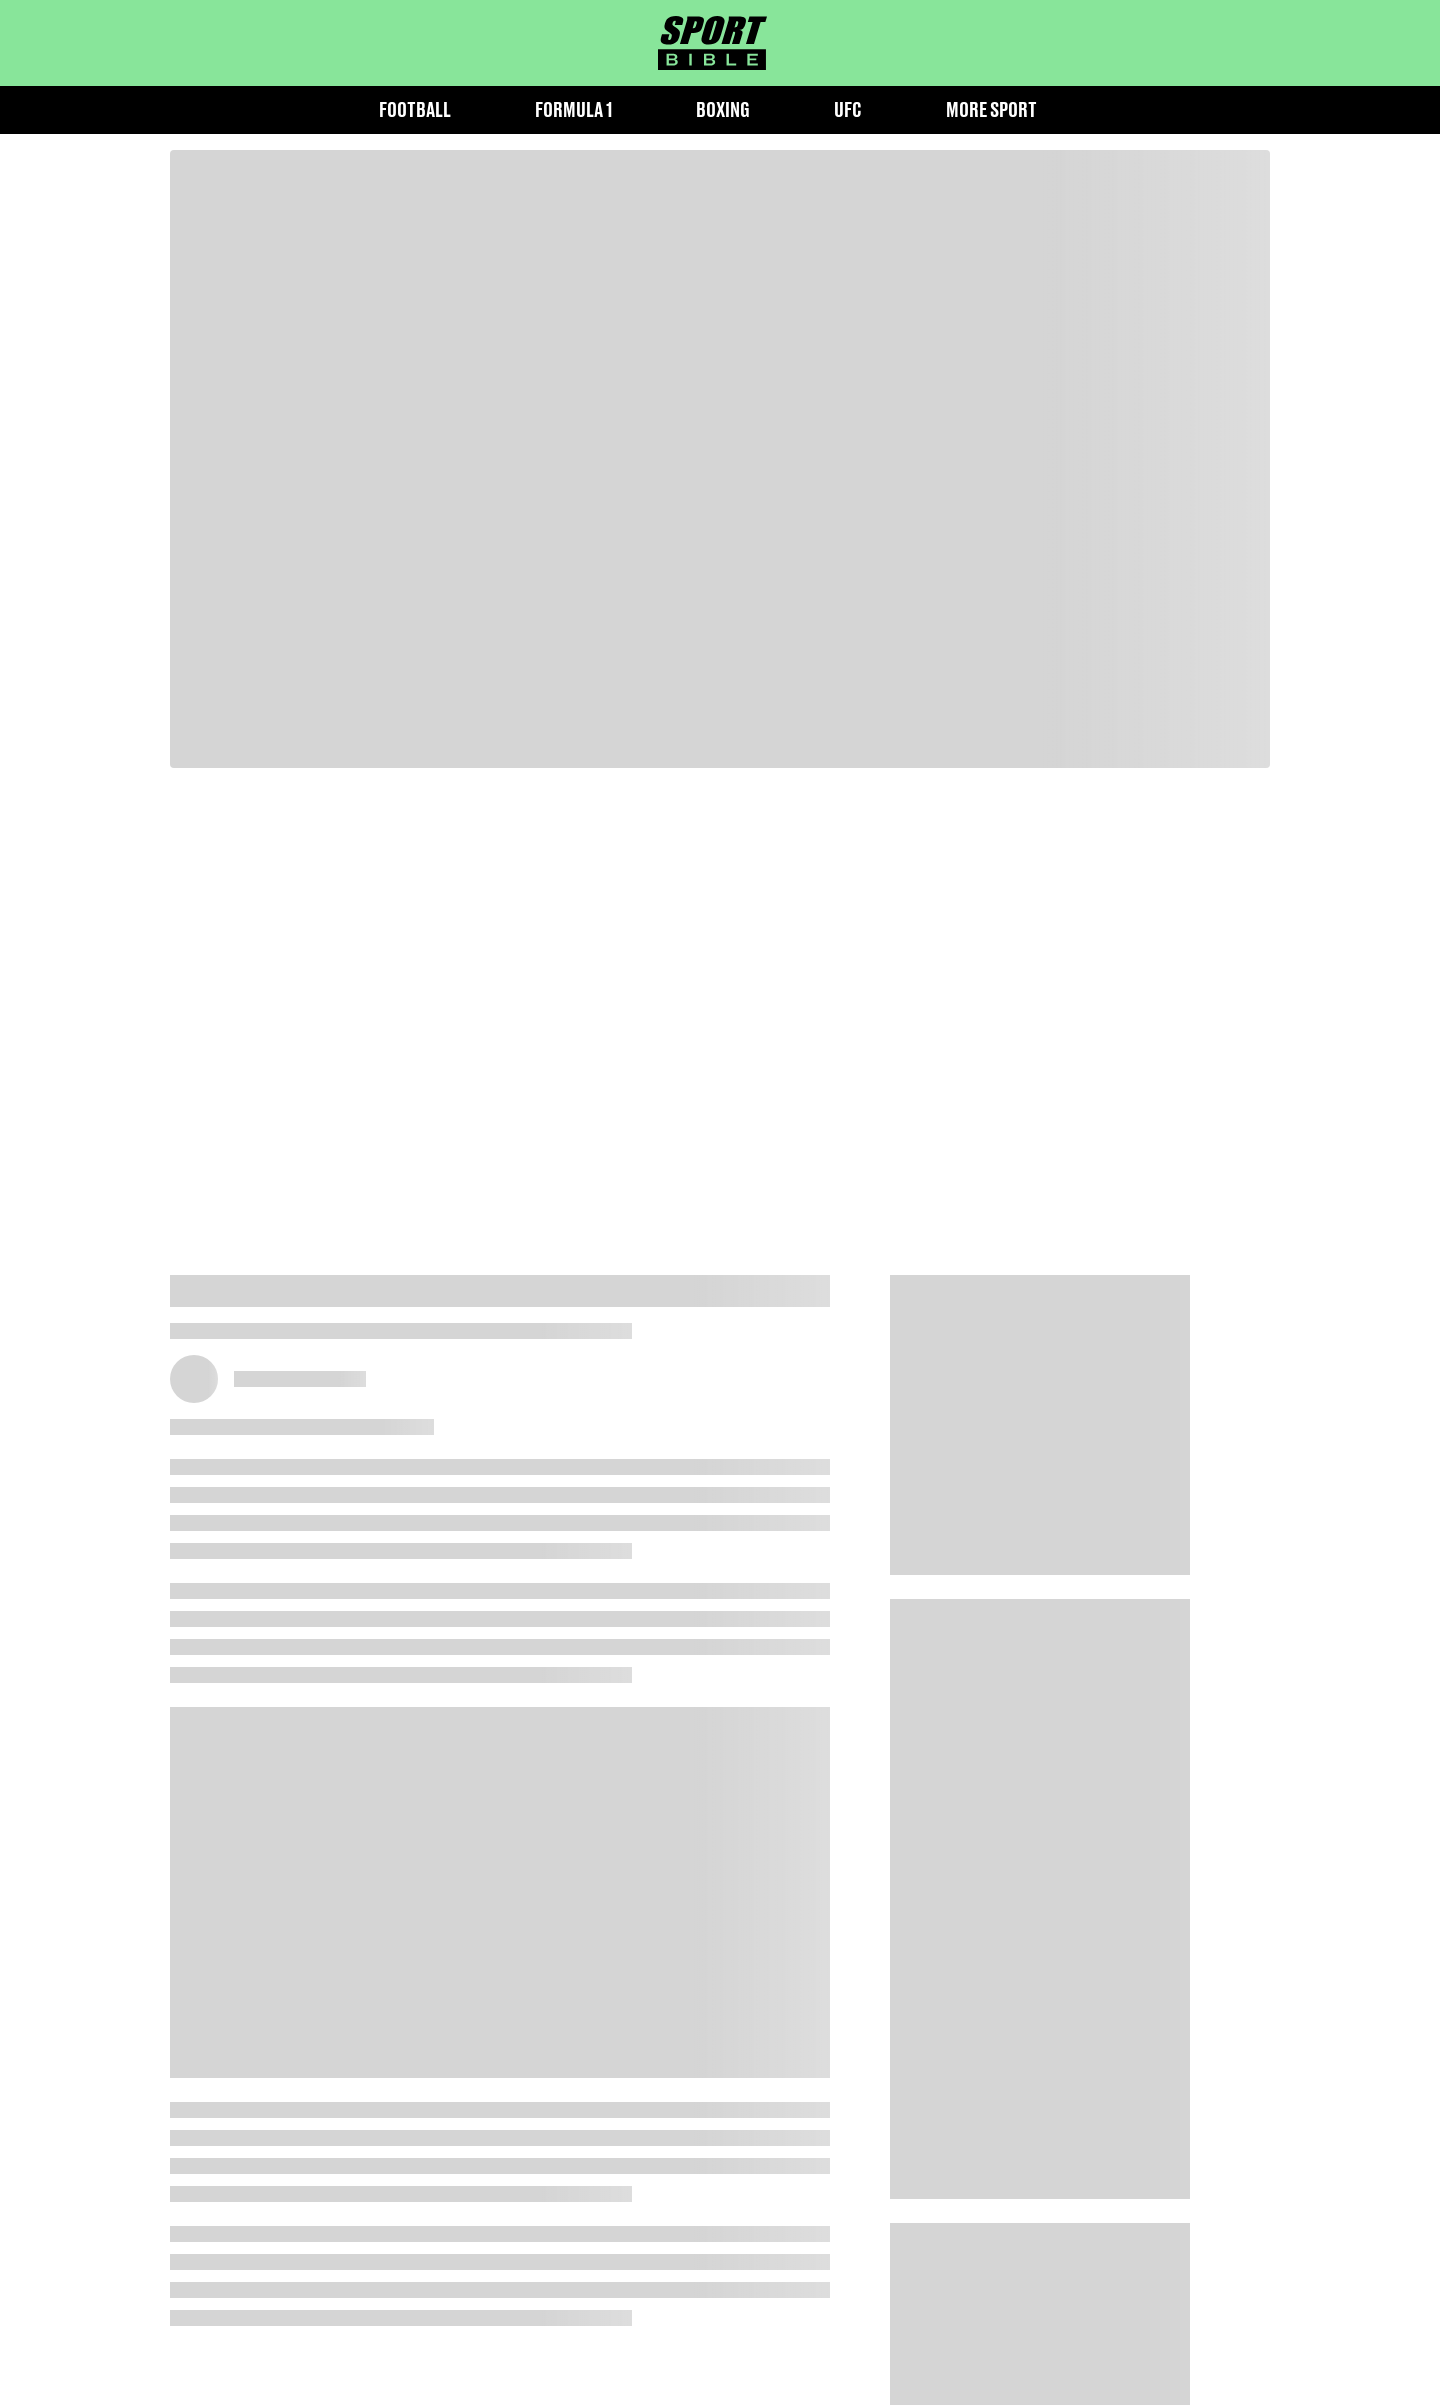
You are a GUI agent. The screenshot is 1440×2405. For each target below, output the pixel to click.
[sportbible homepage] (712, 43)
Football (415, 109)
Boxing (723, 109)
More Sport (991, 109)
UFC (848, 109)
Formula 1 (573, 109)
